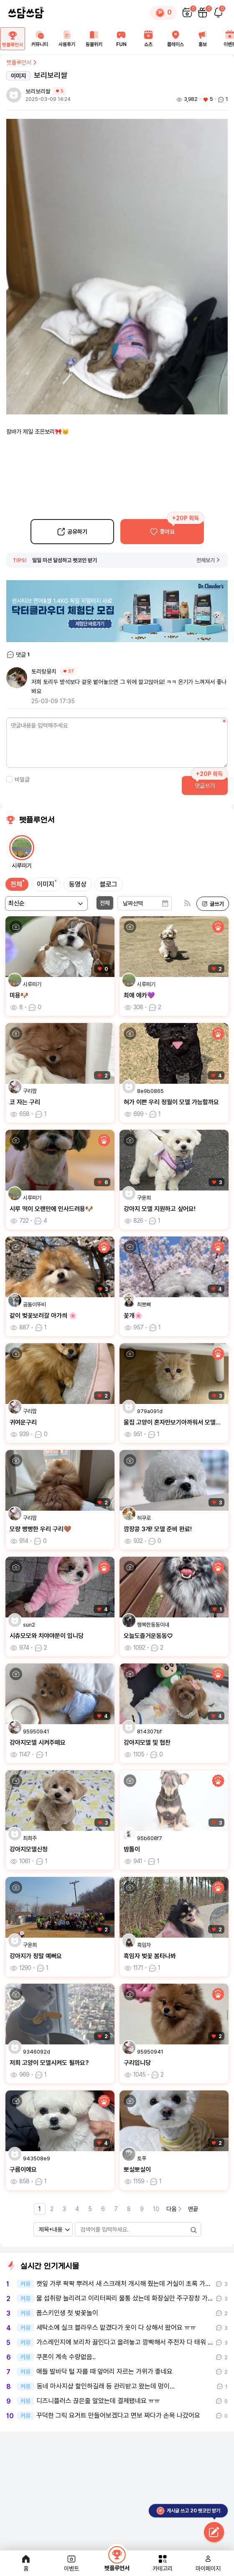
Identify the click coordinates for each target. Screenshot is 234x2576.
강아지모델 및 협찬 (147, 1742)
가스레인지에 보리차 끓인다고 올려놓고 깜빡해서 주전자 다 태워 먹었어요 (125, 2342)
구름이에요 (23, 2169)
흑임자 (144, 1945)
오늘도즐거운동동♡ (148, 1636)
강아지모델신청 (29, 1849)
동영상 (77, 884)
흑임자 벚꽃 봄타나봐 (150, 1956)
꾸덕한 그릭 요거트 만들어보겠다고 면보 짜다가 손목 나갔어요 (118, 2415)
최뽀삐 (144, 1304)
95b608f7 (149, 1838)
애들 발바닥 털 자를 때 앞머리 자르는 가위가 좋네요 (104, 2371)
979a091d (150, 1411)
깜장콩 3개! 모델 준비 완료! (158, 1529)
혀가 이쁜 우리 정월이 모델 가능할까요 (171, 1102)
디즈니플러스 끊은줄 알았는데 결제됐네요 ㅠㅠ (98, 2401)
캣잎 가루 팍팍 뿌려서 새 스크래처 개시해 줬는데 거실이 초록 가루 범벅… (125, 2283)
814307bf (149, 1731)
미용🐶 (19, 995)
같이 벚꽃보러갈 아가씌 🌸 (43, 1315)
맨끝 (193, 2209)
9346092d (36, 2052)
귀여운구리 (23, 1422)
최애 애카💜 (139, 995)
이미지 (45, 884)
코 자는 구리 (25, 1102)
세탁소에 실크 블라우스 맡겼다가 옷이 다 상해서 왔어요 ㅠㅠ (116, 2327)
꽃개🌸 (133, 1315)
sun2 (29, 1625)
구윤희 (144, 1198)
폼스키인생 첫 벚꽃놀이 (67, 2313)
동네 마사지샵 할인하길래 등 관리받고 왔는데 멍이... (106, 2386)
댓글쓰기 (205, 785)
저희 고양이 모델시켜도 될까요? (49, 2063)
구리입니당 (137, 2063)
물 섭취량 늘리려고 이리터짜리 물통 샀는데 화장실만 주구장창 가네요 (125, 2298)
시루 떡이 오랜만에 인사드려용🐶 (51, 1209)
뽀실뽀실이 (137, 2169)
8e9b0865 (150, 1091)
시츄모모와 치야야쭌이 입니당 (47, 1636)
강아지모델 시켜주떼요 (38, 1742)
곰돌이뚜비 (34, 1304)
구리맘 (30, 1091)
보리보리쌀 (38, 91)
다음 (174, 2209)
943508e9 (36, 2158)
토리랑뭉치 (43, 671)
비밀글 (18, 779)
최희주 (30, 1838)
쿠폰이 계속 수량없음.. (66, 2357)
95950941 (36, 1731)
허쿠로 (144, 1518)
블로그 (108, 884)
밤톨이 (132, 1849)
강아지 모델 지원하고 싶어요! (160, 1209)
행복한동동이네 (153, 1625)
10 (156, 2209)
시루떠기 (32, 984)
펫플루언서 (22, 62)
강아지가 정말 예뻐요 (36, 1956)
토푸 (141, 2158)
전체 (16, 884)
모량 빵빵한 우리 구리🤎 (40, 1529)
